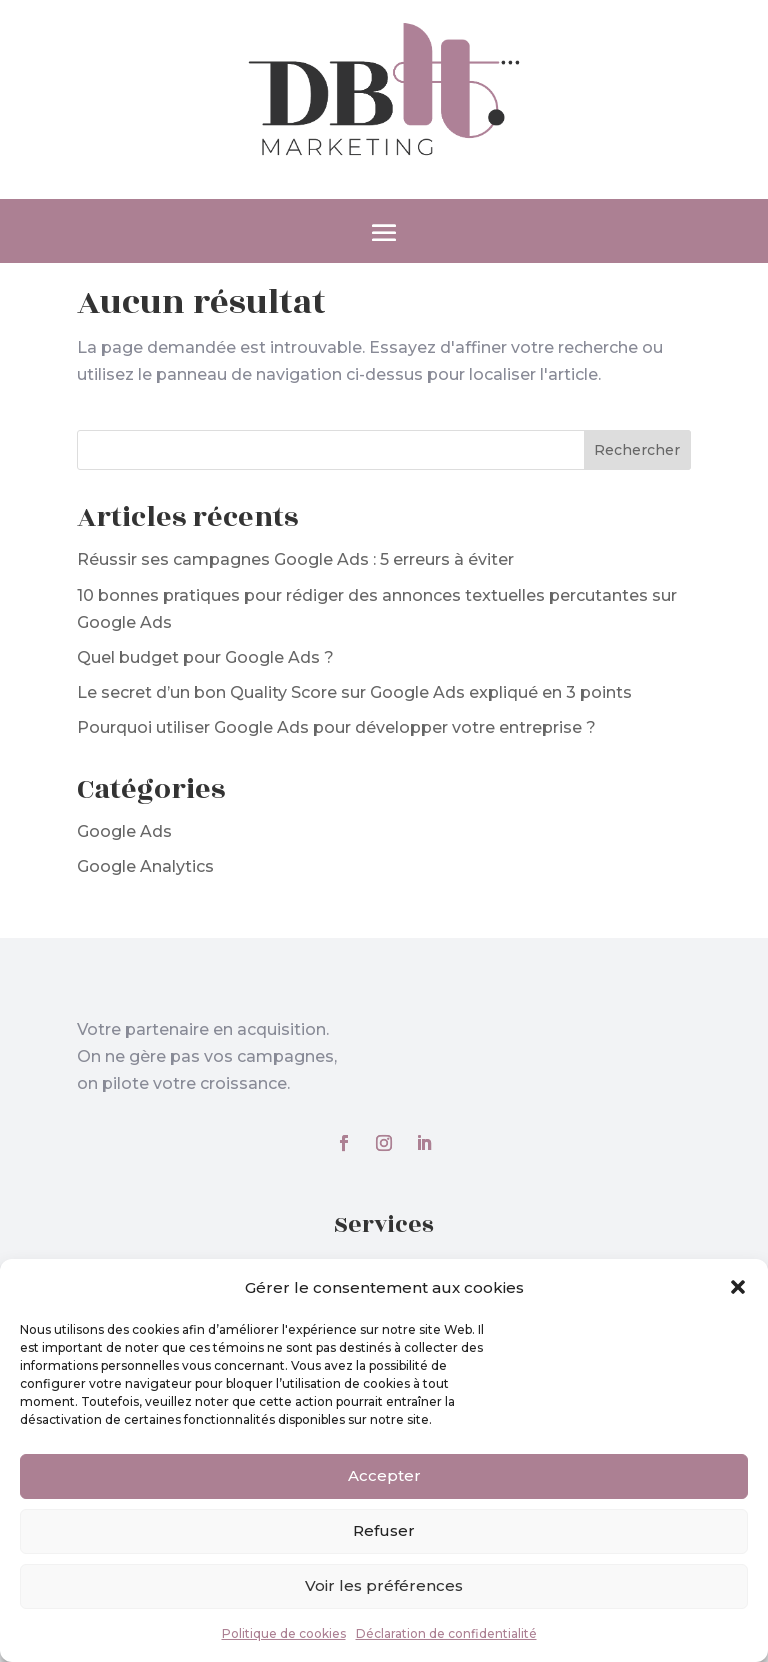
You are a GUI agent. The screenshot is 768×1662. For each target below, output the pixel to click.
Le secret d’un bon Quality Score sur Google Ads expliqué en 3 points (354, 692)
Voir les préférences (384, 1585)
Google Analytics (145, 866)
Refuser (384, 1530)
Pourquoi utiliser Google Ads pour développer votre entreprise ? (336, 727)
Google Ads (124, 831)
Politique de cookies (284, 1633)
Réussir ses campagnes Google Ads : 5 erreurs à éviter (295, 559)
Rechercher (637, 450)
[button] (738, 1287)
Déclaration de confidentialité (446, 1633)
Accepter (384, 1475)
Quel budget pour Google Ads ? (205, 657)
